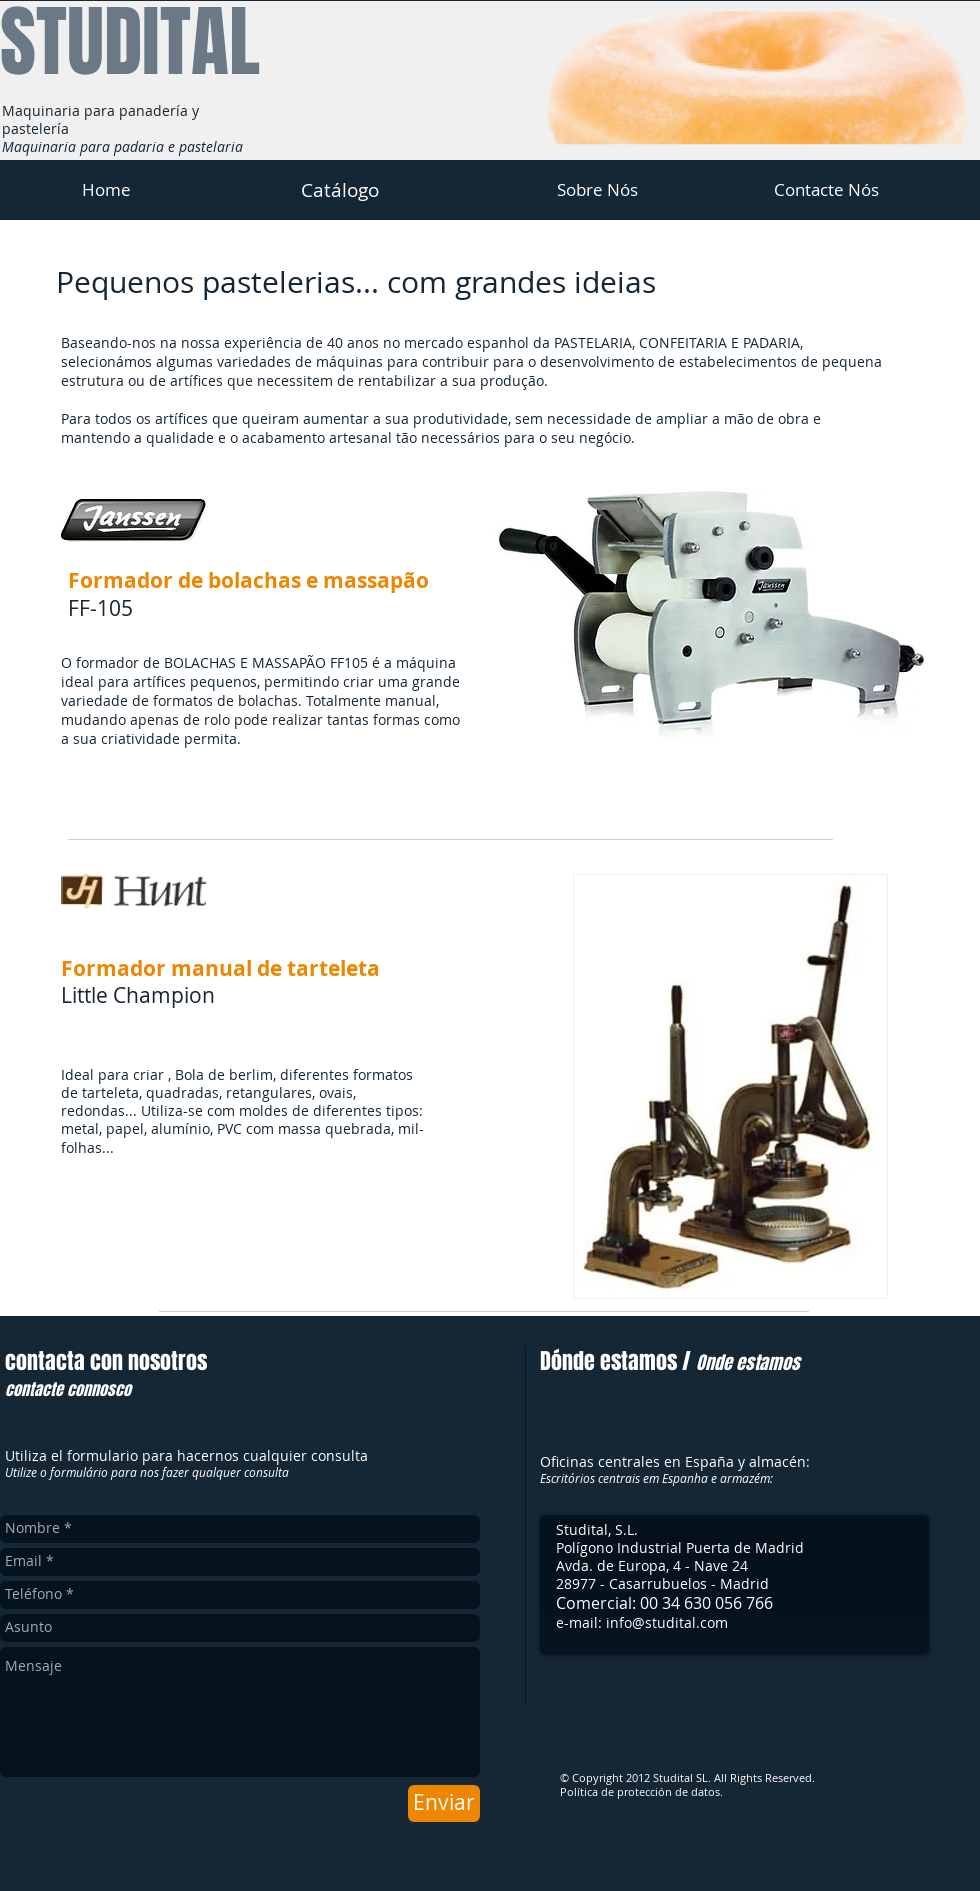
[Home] (106, 190)
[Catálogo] (340, 190)
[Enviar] (444, 1803)
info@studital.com (667, 1622)
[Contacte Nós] (826, 190)
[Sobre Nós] (597, 190)
